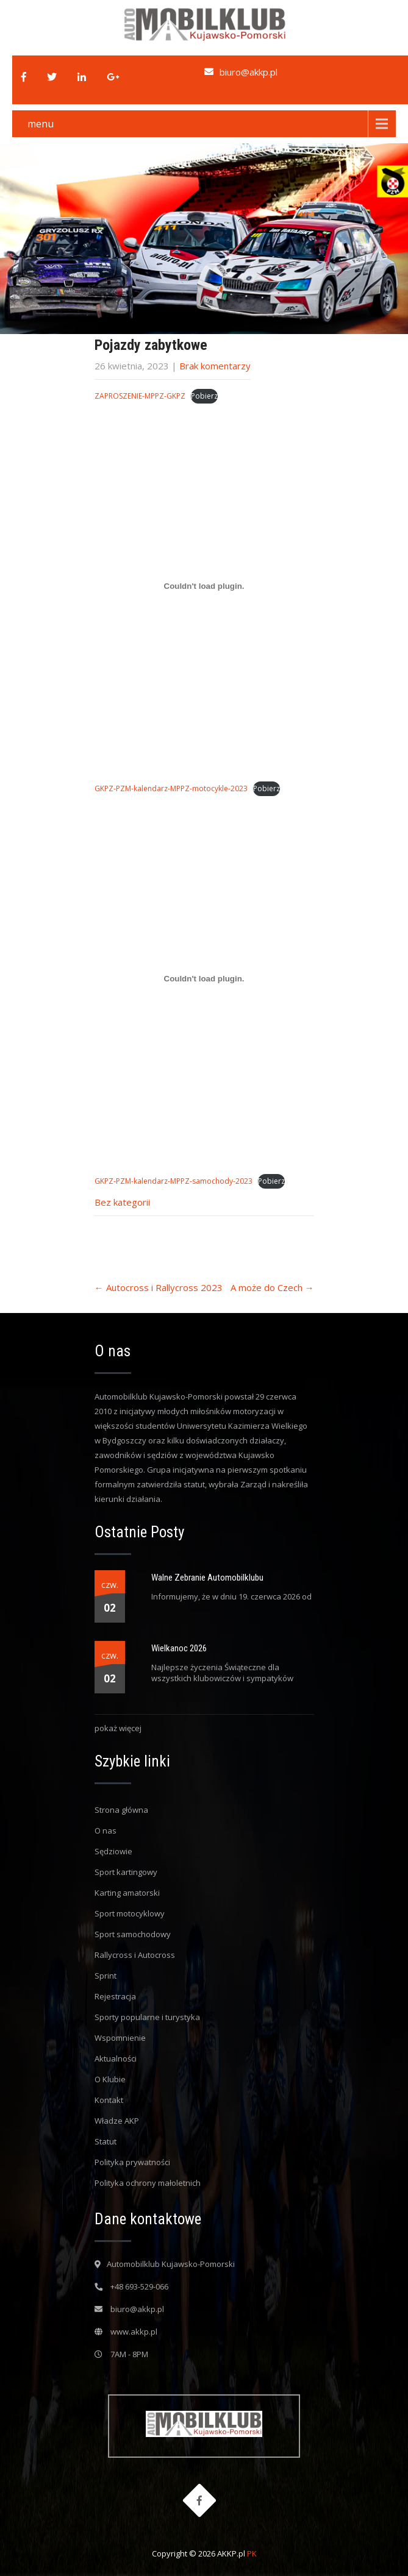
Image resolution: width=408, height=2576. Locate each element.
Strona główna (121, 1809)
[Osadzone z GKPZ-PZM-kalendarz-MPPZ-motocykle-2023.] (204, 586)
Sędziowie (113, 1851)
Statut (105, 2141)
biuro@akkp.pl (248, 72)
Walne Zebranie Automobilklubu (207, 1577)
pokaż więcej (118, 1728)
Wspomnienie (120, 2037)
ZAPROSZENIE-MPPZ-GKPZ (140, 396)
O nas (105, 1830)
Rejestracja (115, 1996)
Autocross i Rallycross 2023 (159, 1287)
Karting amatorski (127, 1892)
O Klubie (110, 2079)
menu (40, 123)
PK (252, 2553)
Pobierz (204, 396)
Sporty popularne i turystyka (147, 2017)
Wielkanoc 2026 (179, 1648)
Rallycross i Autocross (135, 1954)
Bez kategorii (122, 1202)
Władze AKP (117, 2120)
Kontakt (109, 2099)
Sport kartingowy (126, 1871)
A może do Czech (272, 1287)
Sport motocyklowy (130, 1913)
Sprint (105, 1975)
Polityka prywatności (132, 2162)
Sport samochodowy (133, 1934)
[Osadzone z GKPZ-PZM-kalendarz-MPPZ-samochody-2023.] (204, 979)
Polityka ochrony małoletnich (148, 2182)
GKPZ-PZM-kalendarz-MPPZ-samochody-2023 (173, 1181)
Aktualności (116, 2058)
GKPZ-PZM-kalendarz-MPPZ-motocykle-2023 (171, 788)
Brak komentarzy (215, 366)
